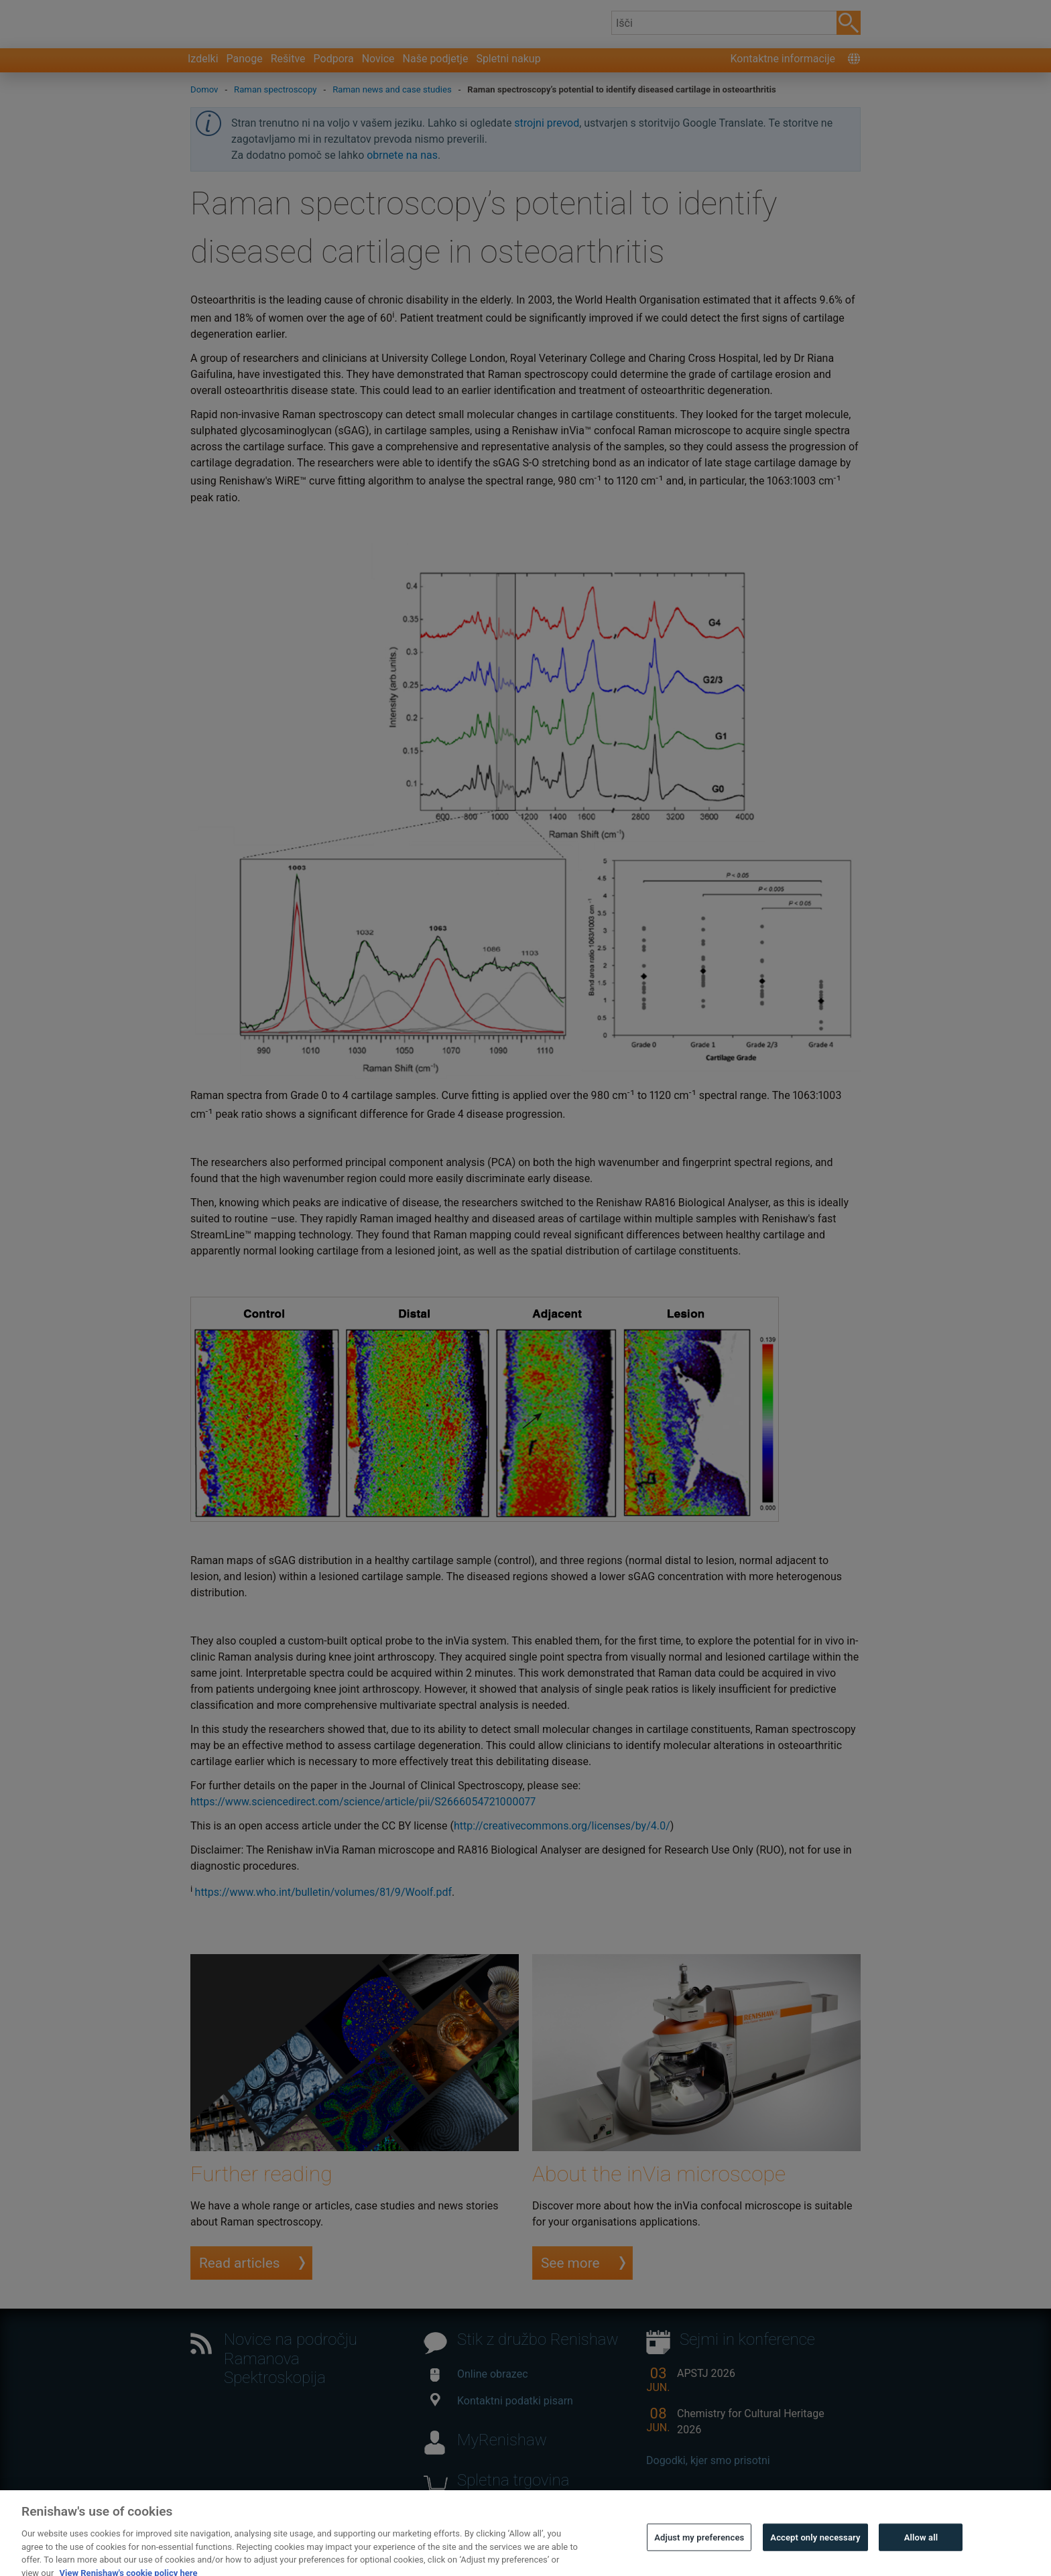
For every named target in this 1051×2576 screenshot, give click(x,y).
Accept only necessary (815, 2558)
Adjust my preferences (699, 2558)
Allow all (921, 2558)
